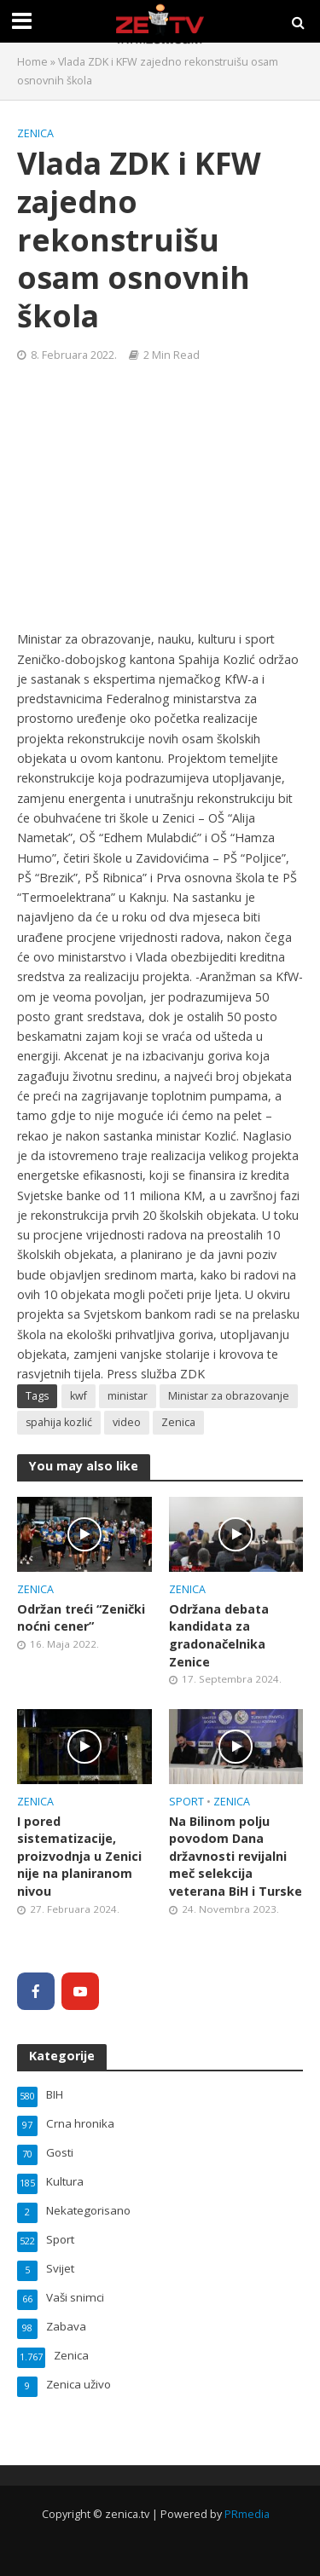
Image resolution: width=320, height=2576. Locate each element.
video (127, 1422)
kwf (78, 1396)
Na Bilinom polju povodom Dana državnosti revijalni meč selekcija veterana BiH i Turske (235, 1856)
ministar (128, 1396)
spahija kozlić (59, 1422)
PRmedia (247, 2514)
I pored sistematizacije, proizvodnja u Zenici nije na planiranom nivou (79, 1856)
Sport (186, 1801)
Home (32, 62)
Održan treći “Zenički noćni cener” (81, 1618)
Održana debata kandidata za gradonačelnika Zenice (219, 1635)
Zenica (35, 133)
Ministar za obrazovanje (228, 1396)
